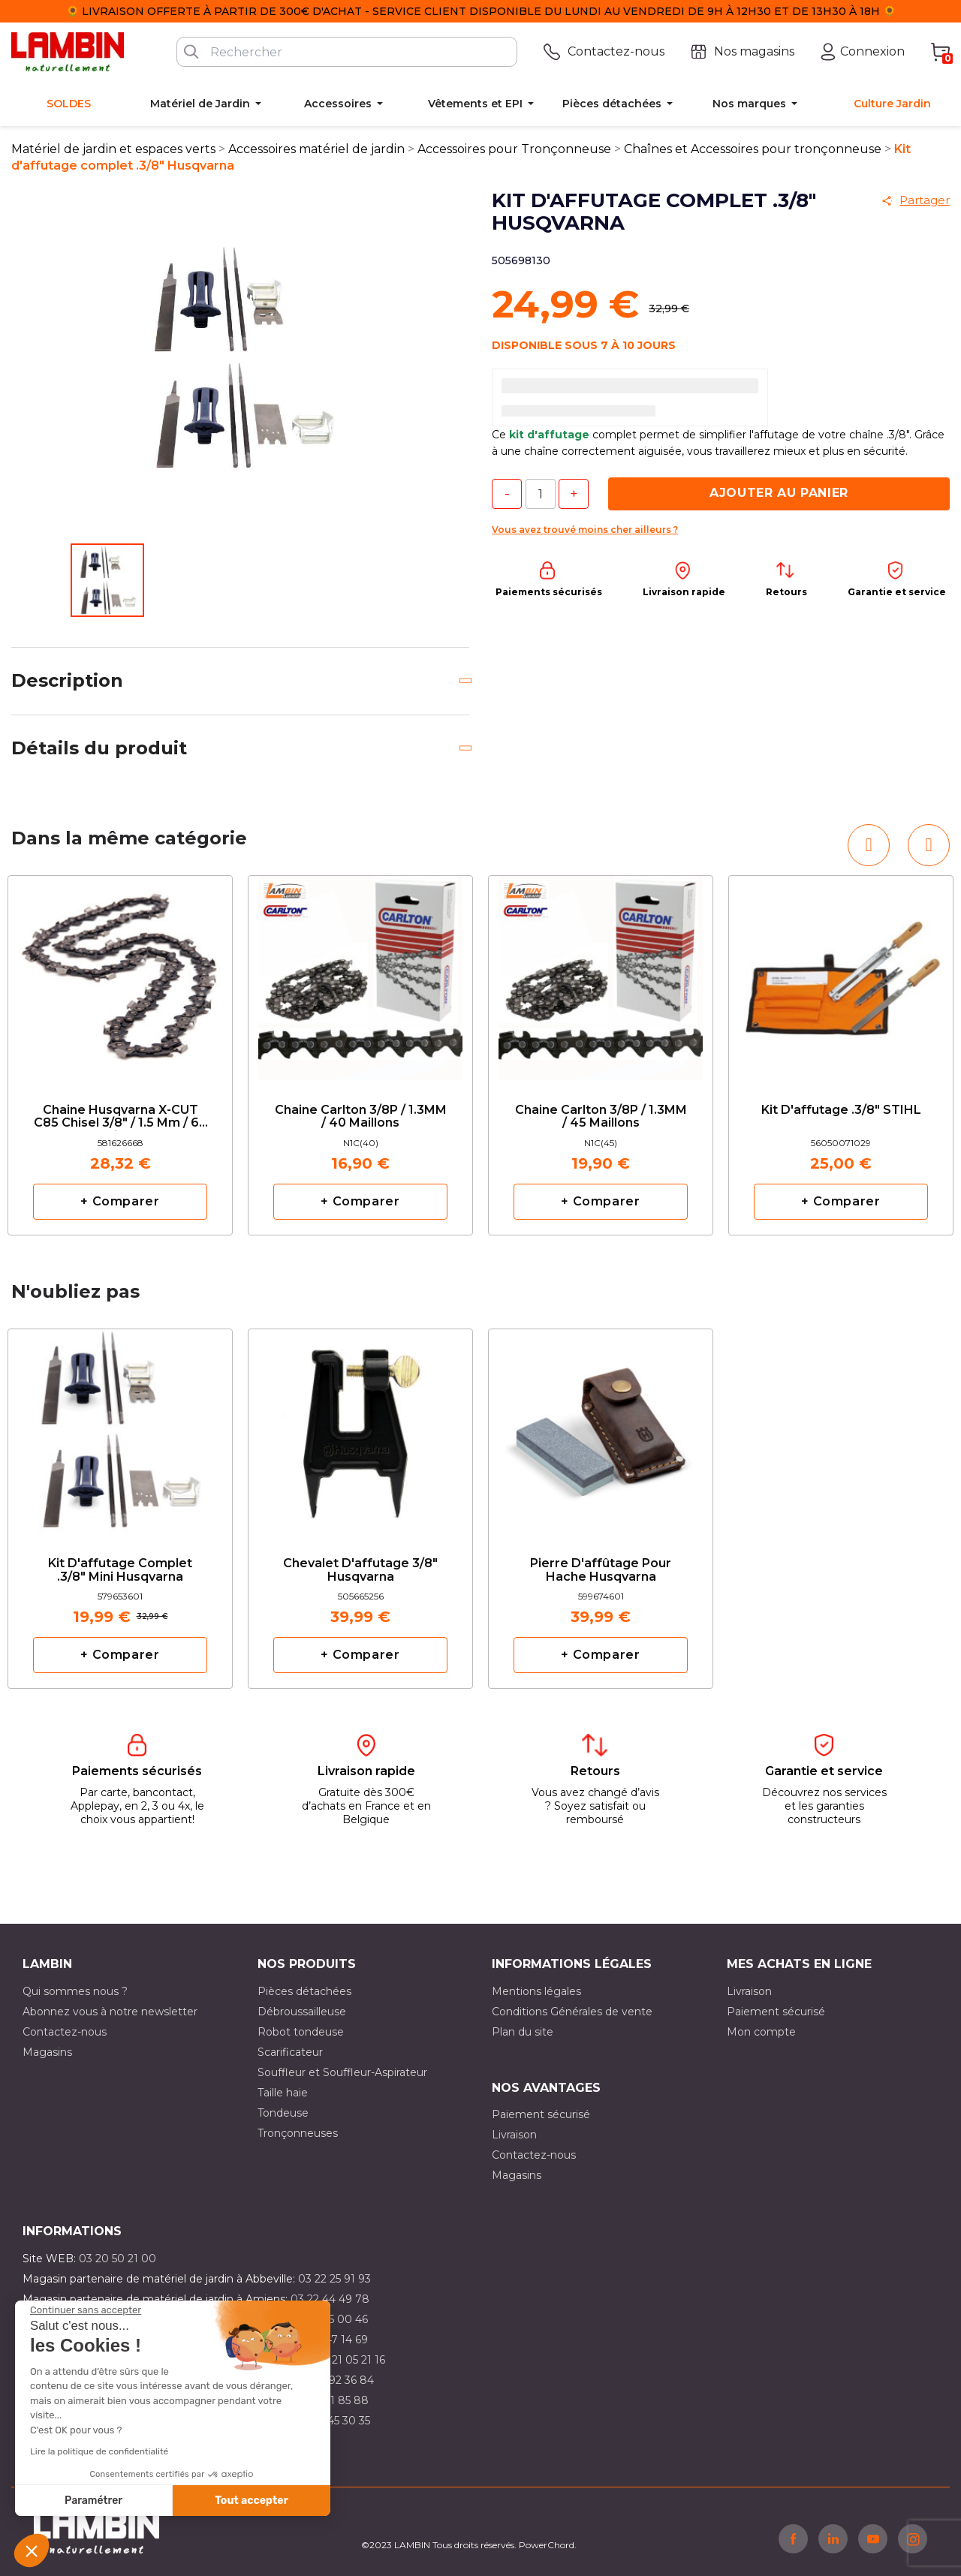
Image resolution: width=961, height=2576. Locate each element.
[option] (120, 1055)
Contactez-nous (65, 2032)
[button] (32, 2550)
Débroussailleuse (302, 2011)
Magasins (47, 2052)
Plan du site (522, 2032)
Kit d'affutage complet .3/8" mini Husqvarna (120, 1570)
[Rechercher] (346, 52)
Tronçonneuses (298, 2133)
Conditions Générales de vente (572, 2011)
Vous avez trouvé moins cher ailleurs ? (585, 529)
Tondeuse (283, 2113)
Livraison (749, 1991)
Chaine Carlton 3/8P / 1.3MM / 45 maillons (601, 1116)
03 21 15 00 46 (331, 2319)
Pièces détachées (304, 1991)
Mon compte (761, 2032)
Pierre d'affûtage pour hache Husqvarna (600, 1570)
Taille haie (283, 2092)
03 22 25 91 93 (334, 2279)
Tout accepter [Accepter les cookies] (251, 2500)
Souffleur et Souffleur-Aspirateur (342, 2072)
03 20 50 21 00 (117, 2258)
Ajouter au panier (778, 493)
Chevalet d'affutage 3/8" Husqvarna (360, 1570)
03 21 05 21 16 (350, 2360)
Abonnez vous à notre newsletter (110, 2011)
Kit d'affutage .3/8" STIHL (841, 1110)
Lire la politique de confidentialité (99, 2451)
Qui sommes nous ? (75, 1991)
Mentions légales (536, 1991)
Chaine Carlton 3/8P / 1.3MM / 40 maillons (361, 1116)
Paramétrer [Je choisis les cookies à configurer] (93, 2500)
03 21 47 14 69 (331, 2339)
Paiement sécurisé (776, 2011)
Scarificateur (290, 2052)
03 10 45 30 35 (333, 2420)
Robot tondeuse (301, 2032)
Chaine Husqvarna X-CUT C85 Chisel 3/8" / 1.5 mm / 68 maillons (120, 1117)
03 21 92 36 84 (336, 2380)
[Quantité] (541, 494)
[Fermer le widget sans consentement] (86, 2310)
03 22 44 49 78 (330, 2299)
